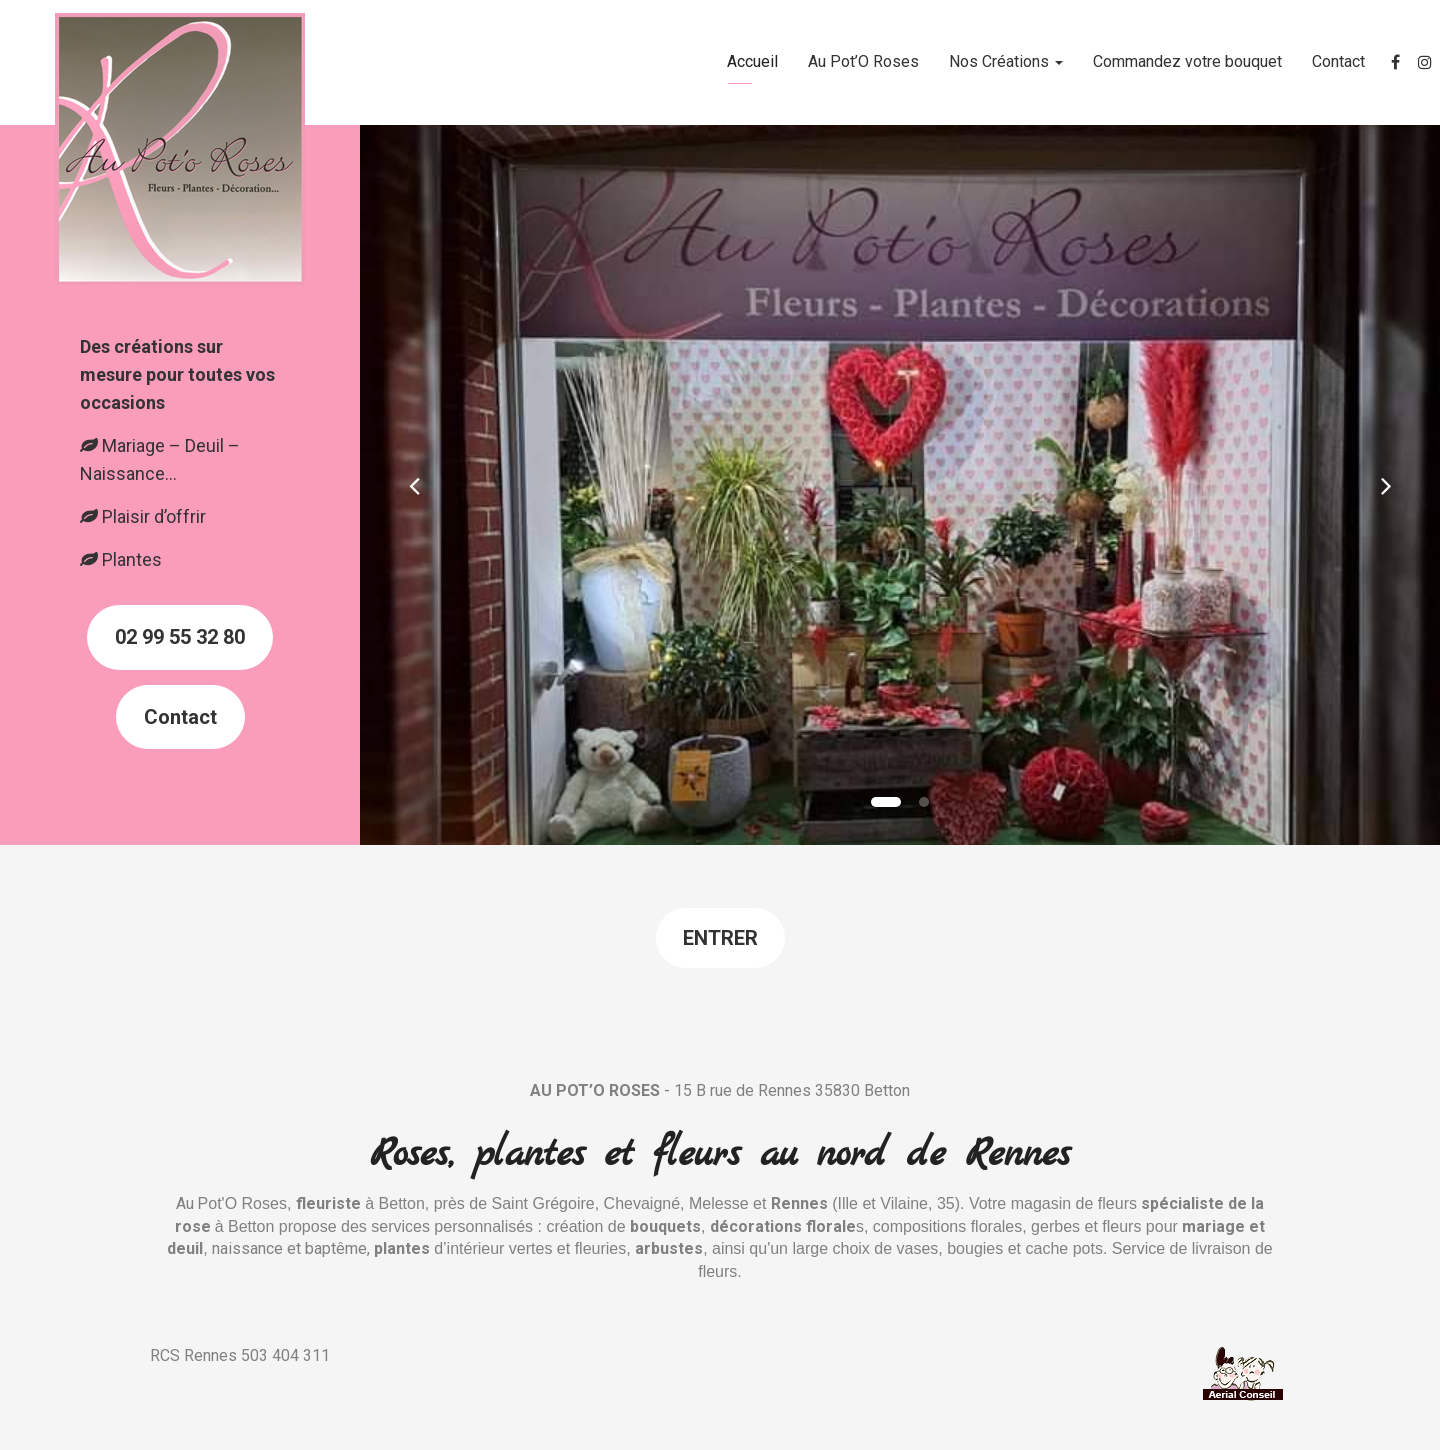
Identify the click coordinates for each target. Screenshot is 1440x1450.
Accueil (752, 61)
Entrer (720, 938)
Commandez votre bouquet (1187, 61)
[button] (414, 485)
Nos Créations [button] (1006, 61)
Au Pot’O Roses (863, 61)
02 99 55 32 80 (180, 637)
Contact (1338, 61)
